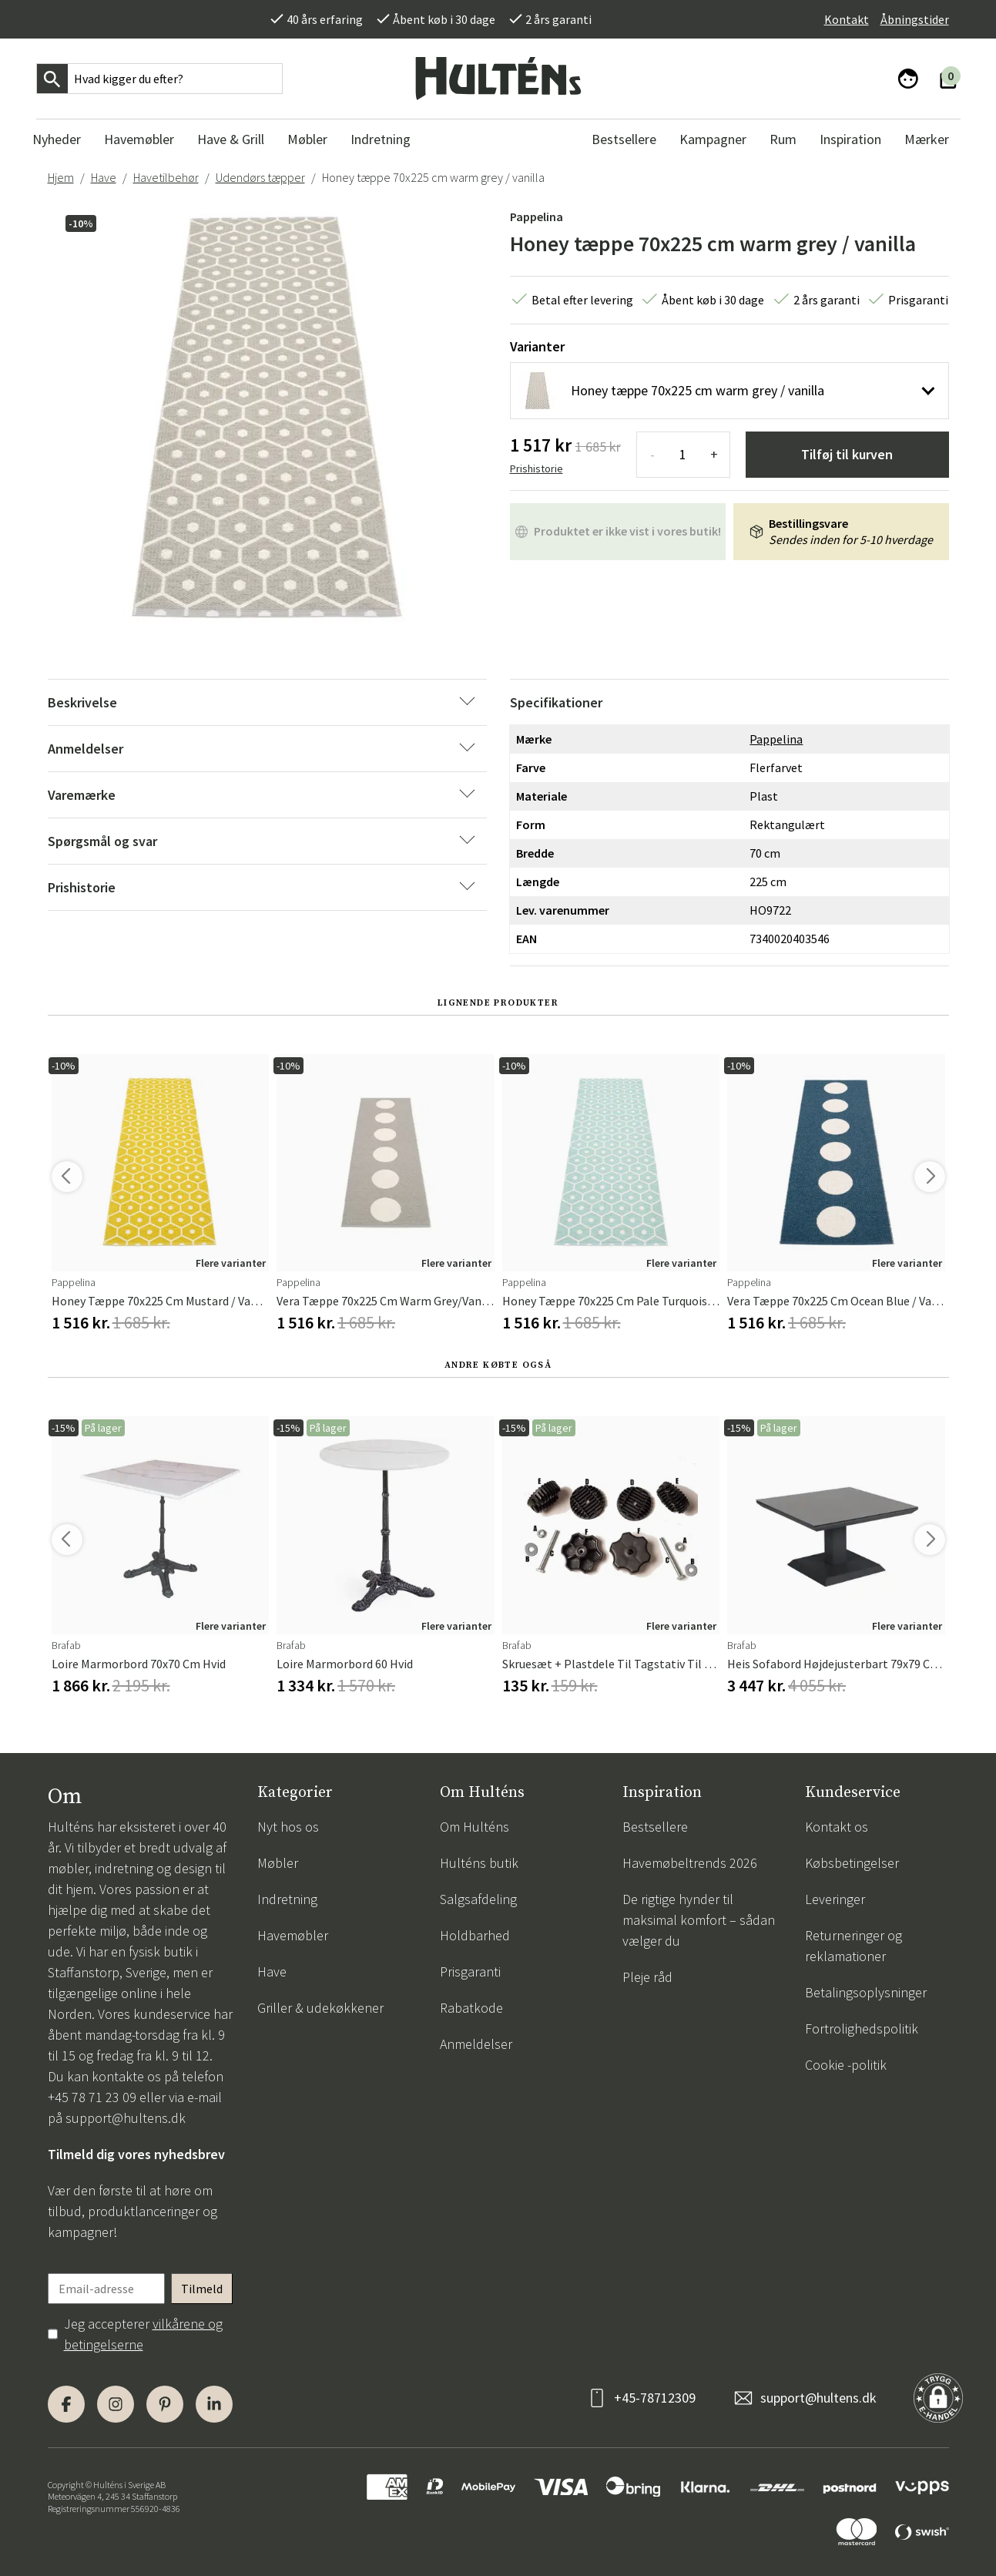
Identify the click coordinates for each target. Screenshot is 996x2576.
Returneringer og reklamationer (853, 1945)
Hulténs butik (479, 1863)
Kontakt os (836, 1826)
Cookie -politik (846, 2065)
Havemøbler (292, 1935)
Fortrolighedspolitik (861, 2028)
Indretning (287, 1899)
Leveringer (835, 1899)
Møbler (277, 1863)
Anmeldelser (476, 2044)
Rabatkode (471, 2008)
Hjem (61, 177)
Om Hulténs (474, 1826)
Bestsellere (655, 1826)
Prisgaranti (470, 1971)
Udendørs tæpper (260, 177)
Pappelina (536, 216)
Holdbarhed (475, 1935)
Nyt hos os (288, 1826)
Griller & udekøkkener (320, 2008)
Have (103, 177)
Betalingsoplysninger (866, 1992)
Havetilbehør (166, 177)
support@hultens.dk (125, 2118)
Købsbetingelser (852, 1863)
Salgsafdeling (478, 1899)
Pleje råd (647, 1977)
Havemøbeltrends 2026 (689, 1863)
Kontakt (846, 19)
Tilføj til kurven (847, 454)
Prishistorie (536, 468)
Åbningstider (914, 19)
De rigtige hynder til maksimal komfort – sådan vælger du (698, 1920)
